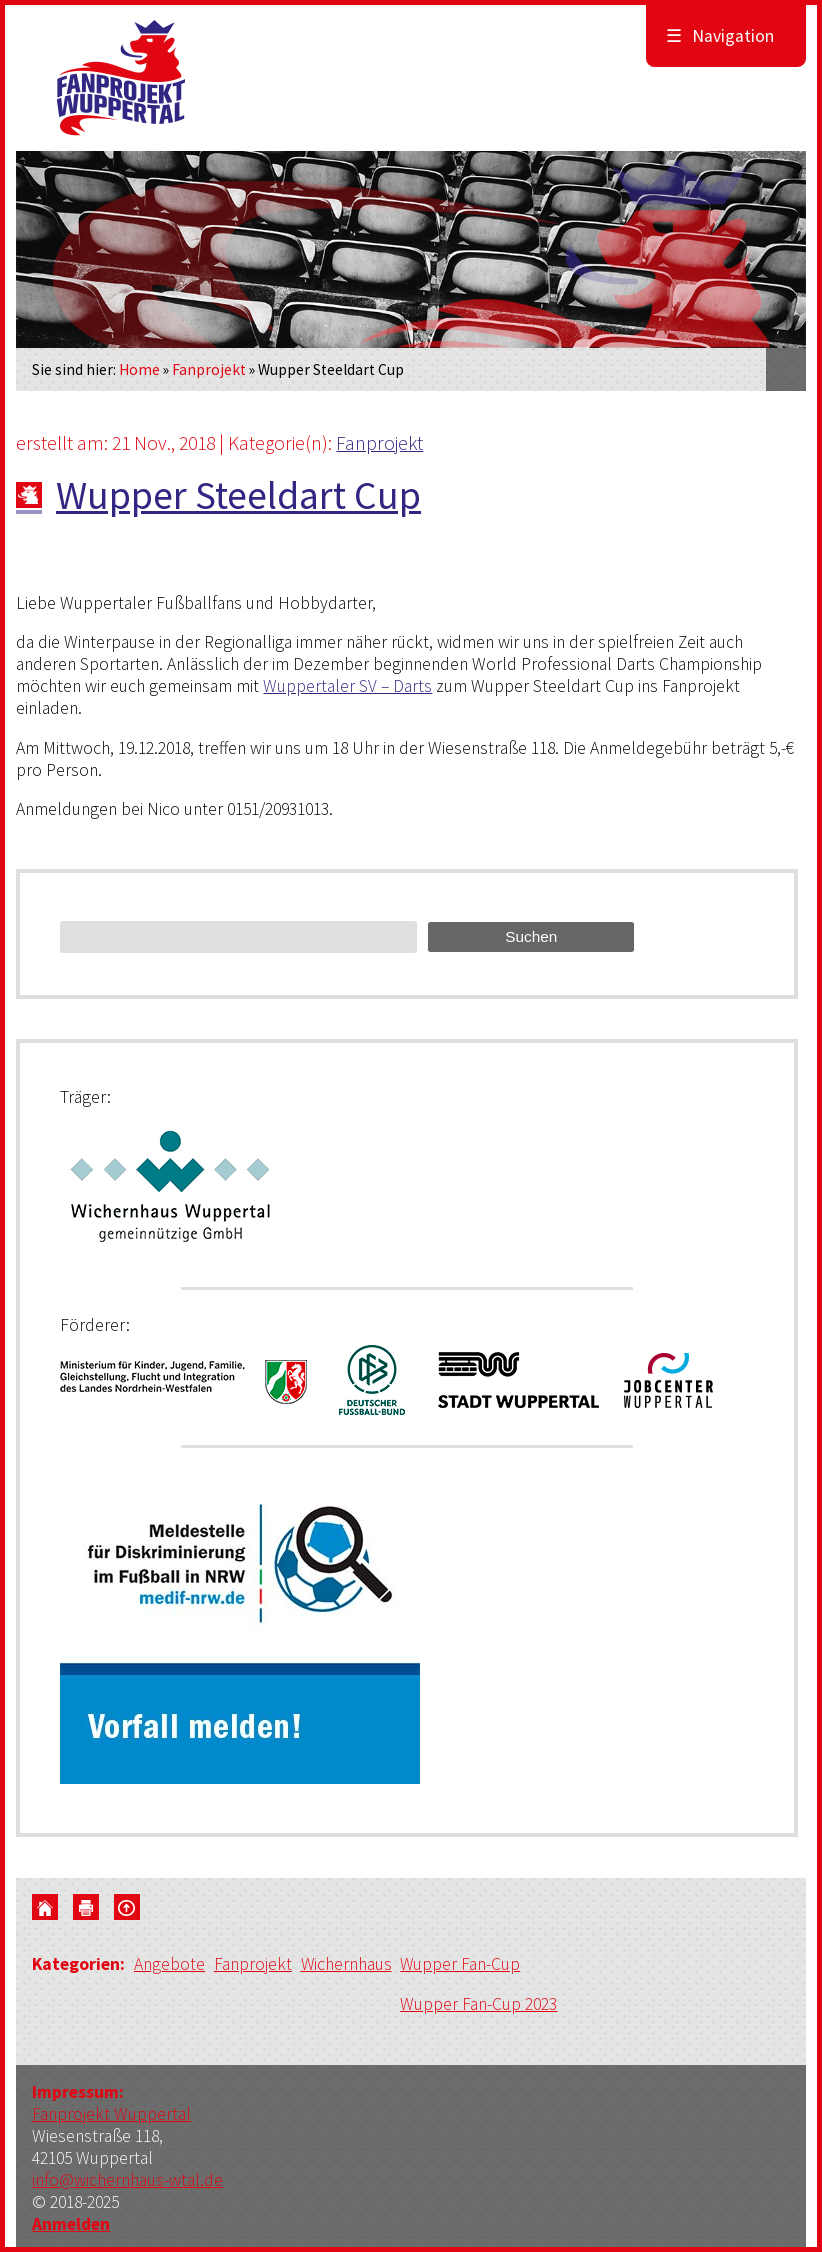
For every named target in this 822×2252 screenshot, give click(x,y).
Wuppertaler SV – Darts (347, 686)
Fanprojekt (209, 369)
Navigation (720, 36)
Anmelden (71, 2224)
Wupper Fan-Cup (462, 1965)
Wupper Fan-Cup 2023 (480, 2004)
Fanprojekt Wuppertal (111, 2114)
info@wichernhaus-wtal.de (127, 2180)
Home (139, 369)
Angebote (170, 1965)
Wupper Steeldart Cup (238, 495)
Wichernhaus (348, 1965)
